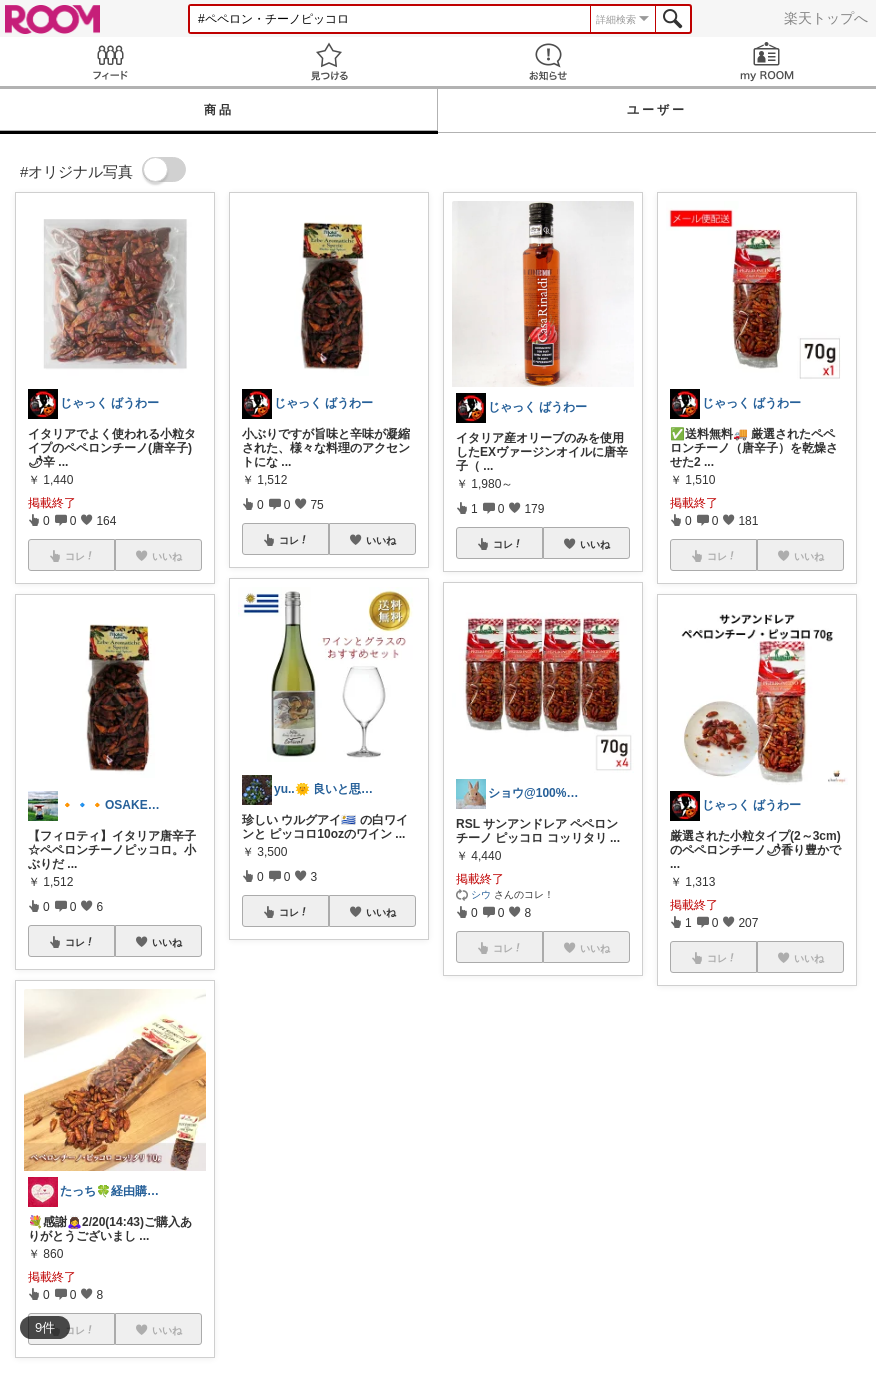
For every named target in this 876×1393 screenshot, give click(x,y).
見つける (328, 61)
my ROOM (766, 61)
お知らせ (547, 61)
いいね (167, 942)
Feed (109, 61)
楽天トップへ (826, 18)
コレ (80, 942)
